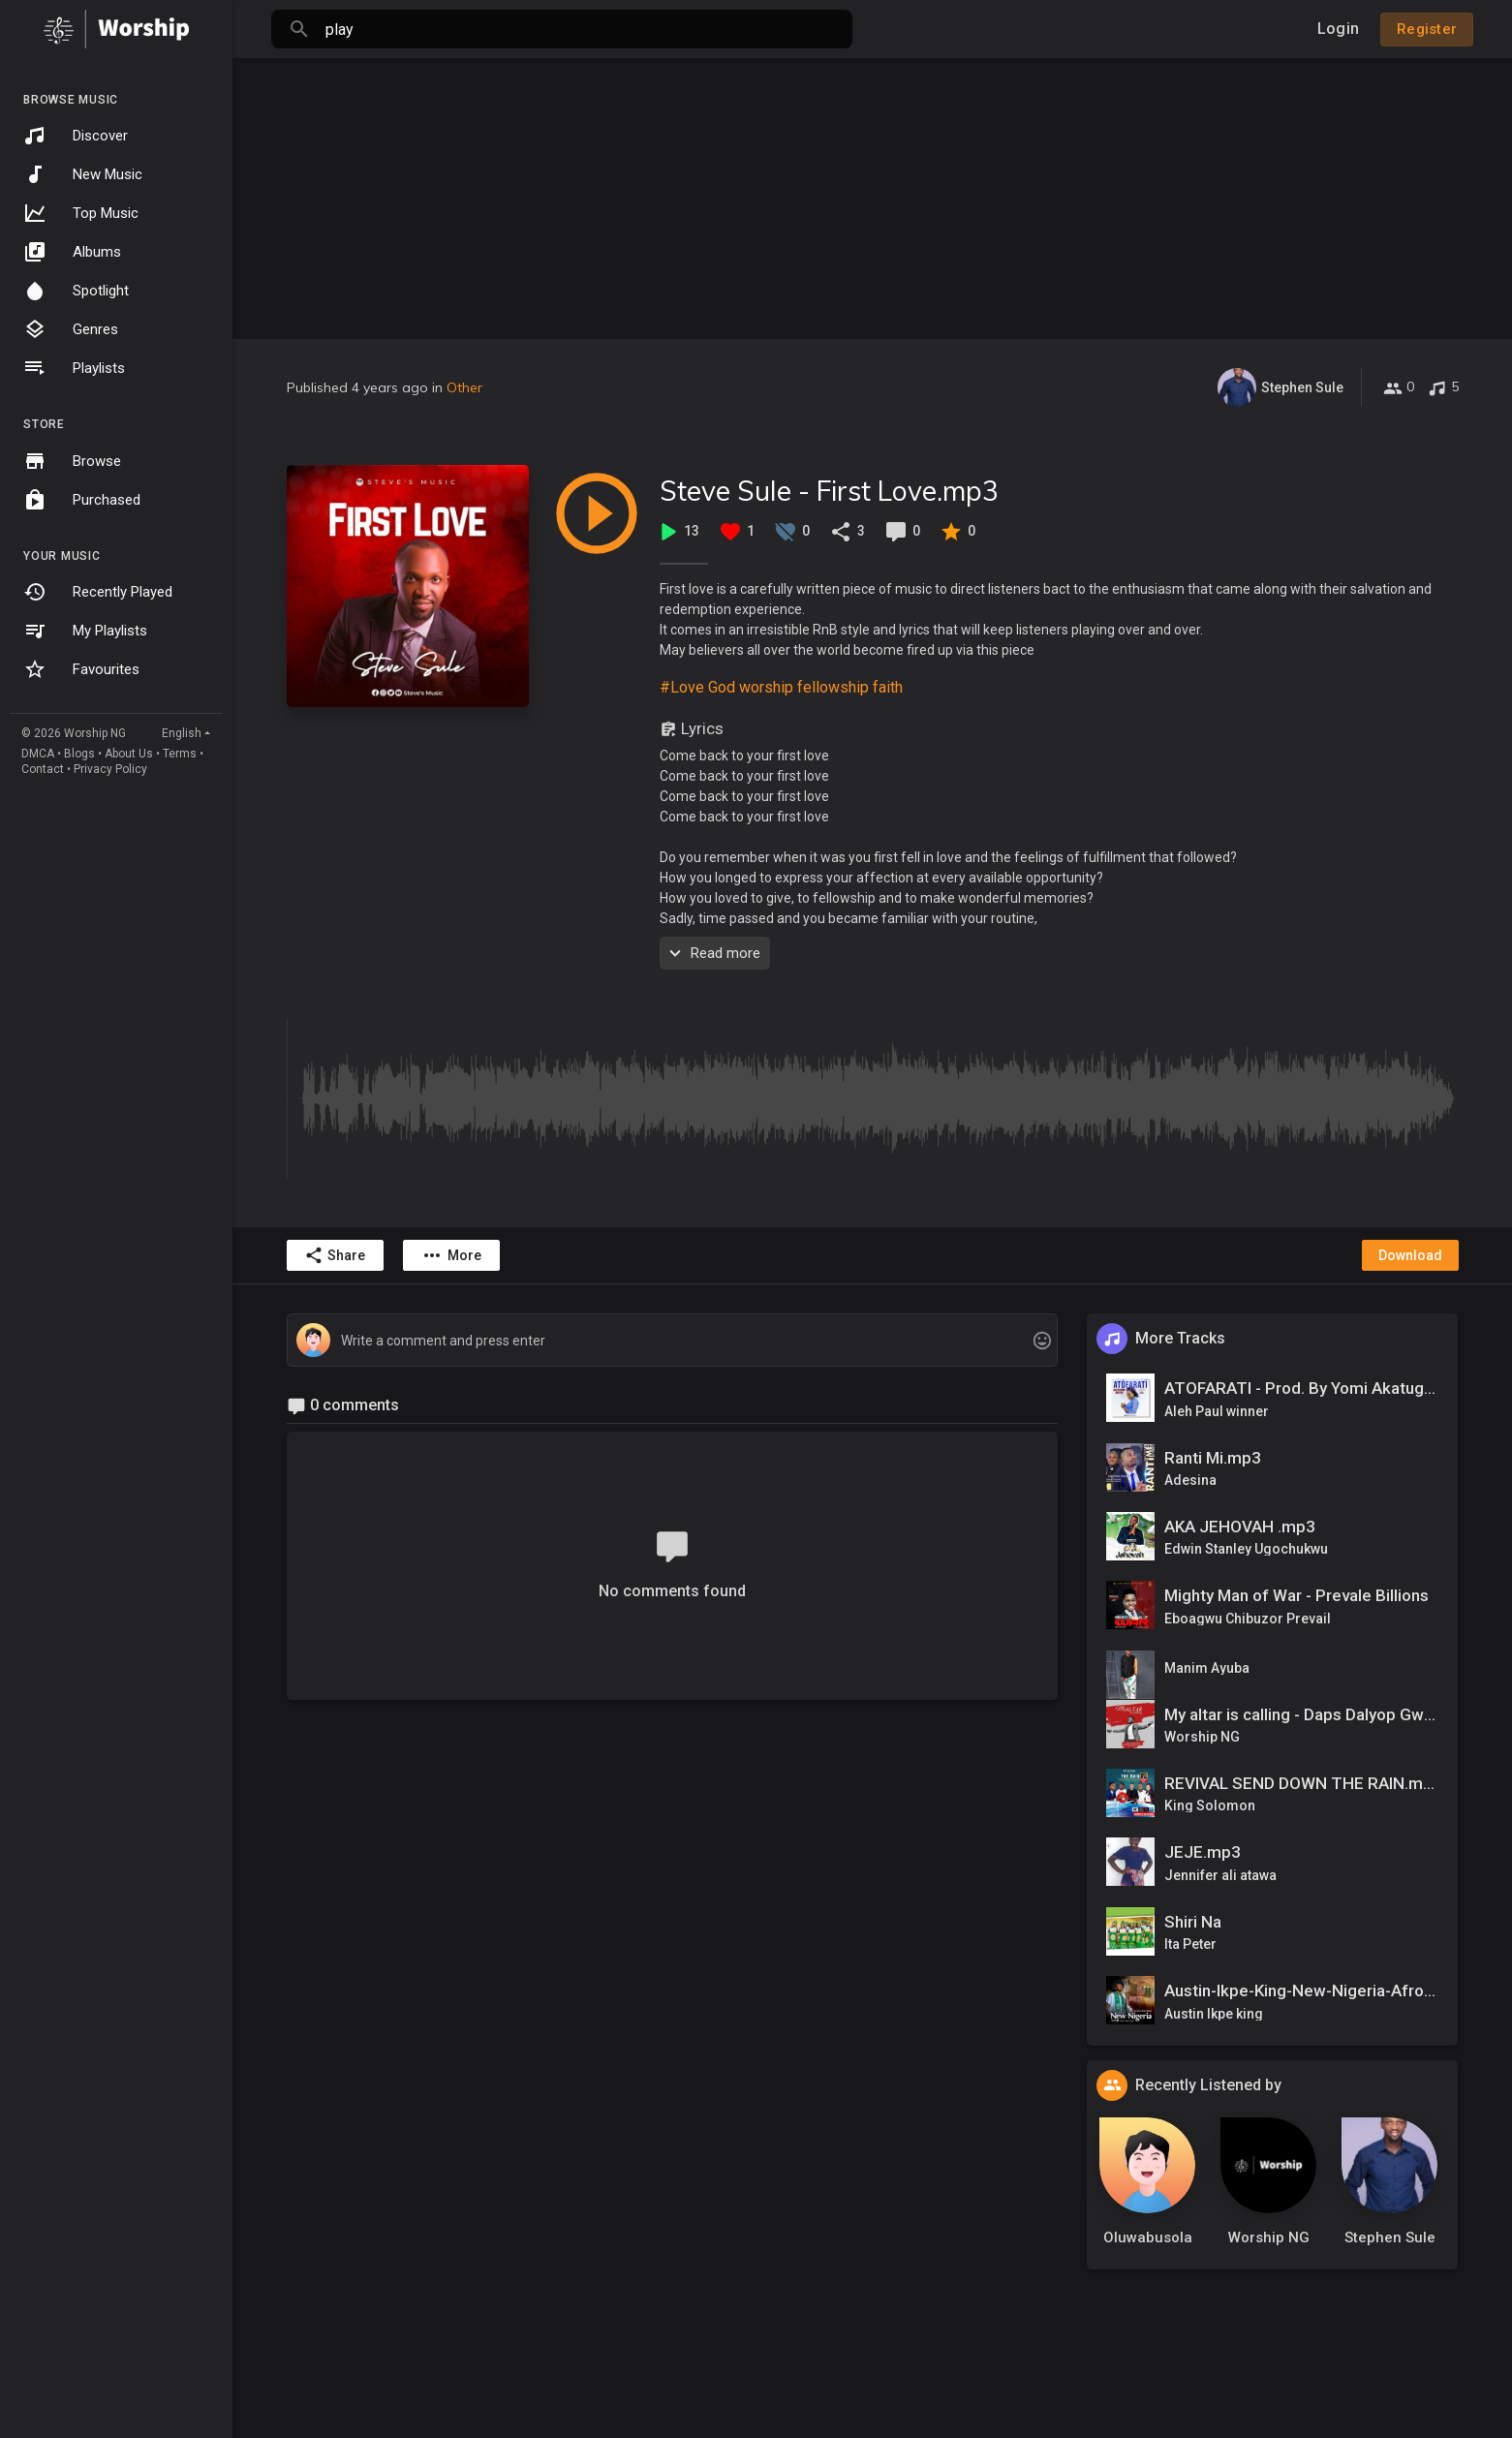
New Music (82, 174)
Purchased (81, 499)
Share (334, 1255)
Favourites (81, 669)
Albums (72, 251)
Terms (180, 753)
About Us (129, 753)
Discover (75, 135)
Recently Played (97, 591)
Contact (42, 769)
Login (1338, 28)
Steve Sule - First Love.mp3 (829, 491)
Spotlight (76, 290)
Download (1410, 1255)
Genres (70, 329)
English (181, 733)
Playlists (74, 368)
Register (1427, 29)
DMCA (37, 753)
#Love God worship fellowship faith (781, 687)
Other (464, 387)
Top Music (81, 213)
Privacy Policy (110, 769)
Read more (712, 953)
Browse (72, 461)
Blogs (79, 753)
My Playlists (85, 630)
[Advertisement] (873, 193)
